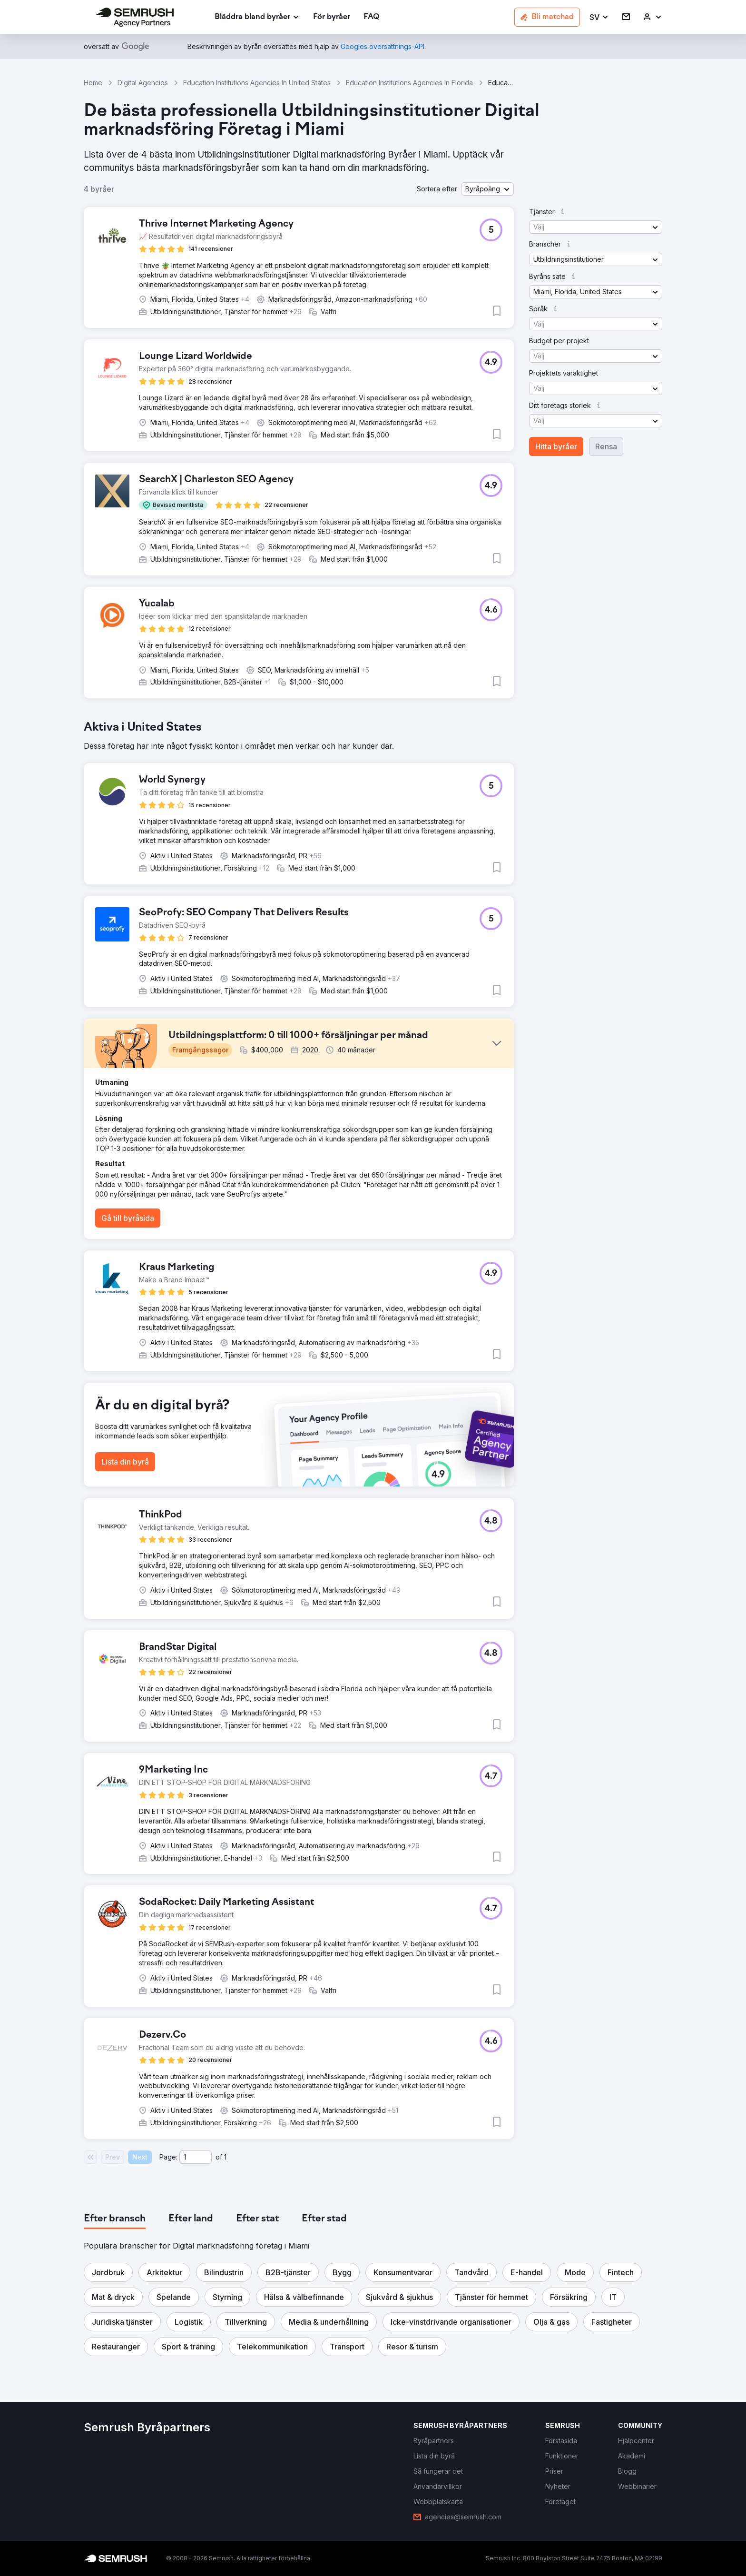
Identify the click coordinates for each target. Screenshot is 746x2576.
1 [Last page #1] (225, 2157)
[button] (599, 17)
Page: (168, 2157)
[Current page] (195, 2157)
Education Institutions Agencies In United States (257, 83)
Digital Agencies (143, 83)
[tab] (115, 2219)
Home (93, 83)
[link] (331, 17)
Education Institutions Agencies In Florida (409, 83)
